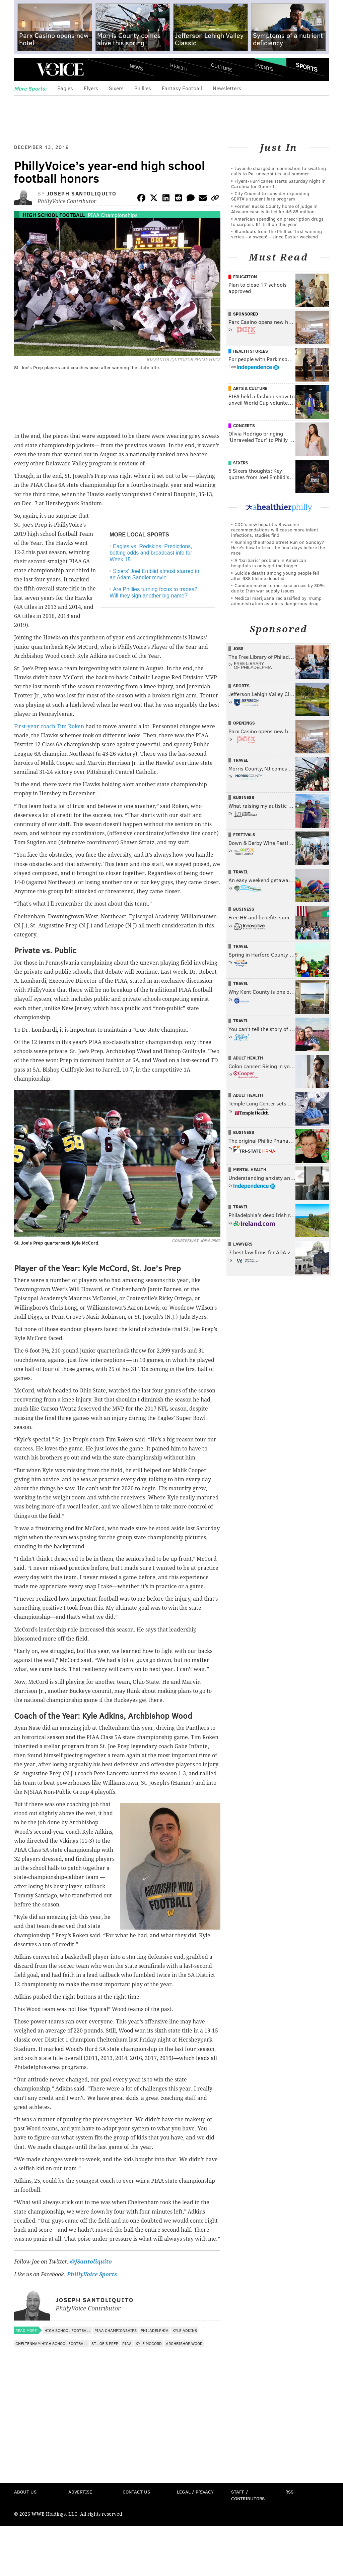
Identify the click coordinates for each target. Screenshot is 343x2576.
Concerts (244, 425)
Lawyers (243, 1244)
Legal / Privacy (195, 2491)
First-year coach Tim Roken (49, 726)
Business (243, 797)
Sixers (116, 88)
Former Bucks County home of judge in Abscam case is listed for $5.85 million (274, 209)
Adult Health (248, 1058)
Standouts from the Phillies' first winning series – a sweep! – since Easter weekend (276, 234)
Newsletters (227, 88)
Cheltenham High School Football (51, 2343)
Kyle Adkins (185, 2330)
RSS (289, 2491)
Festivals (244, 835)
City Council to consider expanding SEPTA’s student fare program (270, 196)
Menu (24, 69)
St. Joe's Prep (104, 2343)
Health (179, 67)
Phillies (142, 88)
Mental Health (249, 1169)
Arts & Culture (250, 388)
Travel (240, 760)
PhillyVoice (60, 69)
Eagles (65, 88)
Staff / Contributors (248, 2495)
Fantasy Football (182, 88)
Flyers (91, 88)
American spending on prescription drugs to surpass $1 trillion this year (277, 221)
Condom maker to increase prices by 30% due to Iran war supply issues (278, 588)
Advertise (80, 2491)
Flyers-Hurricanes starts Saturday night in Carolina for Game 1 (278, 183)
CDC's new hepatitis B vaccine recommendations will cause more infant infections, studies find (274, 529)
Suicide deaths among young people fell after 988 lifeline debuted (275, 575)
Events (264, 67)
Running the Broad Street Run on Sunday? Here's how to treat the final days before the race (278, 547)
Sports (307, 67)
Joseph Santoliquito (81, 193)
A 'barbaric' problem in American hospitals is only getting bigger (268, 563)
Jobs (238, 648)
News (136, 67)
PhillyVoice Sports (92, 2274)
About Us (25, 2491)
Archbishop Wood (184, 2343)
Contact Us (136, 2491)
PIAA (127, 2343)
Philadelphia (154, 2330)
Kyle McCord (149, 2343)
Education (245, 277)
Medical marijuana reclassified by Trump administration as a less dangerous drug (276, 601)
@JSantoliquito (91, 2261)
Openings (244, 723)
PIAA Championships (113, 214)
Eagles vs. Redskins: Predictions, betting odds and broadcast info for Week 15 (151, 552)
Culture (221, 67)
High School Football (54, 214)
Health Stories (250, 351)
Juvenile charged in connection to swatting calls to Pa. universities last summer (278, 171)
